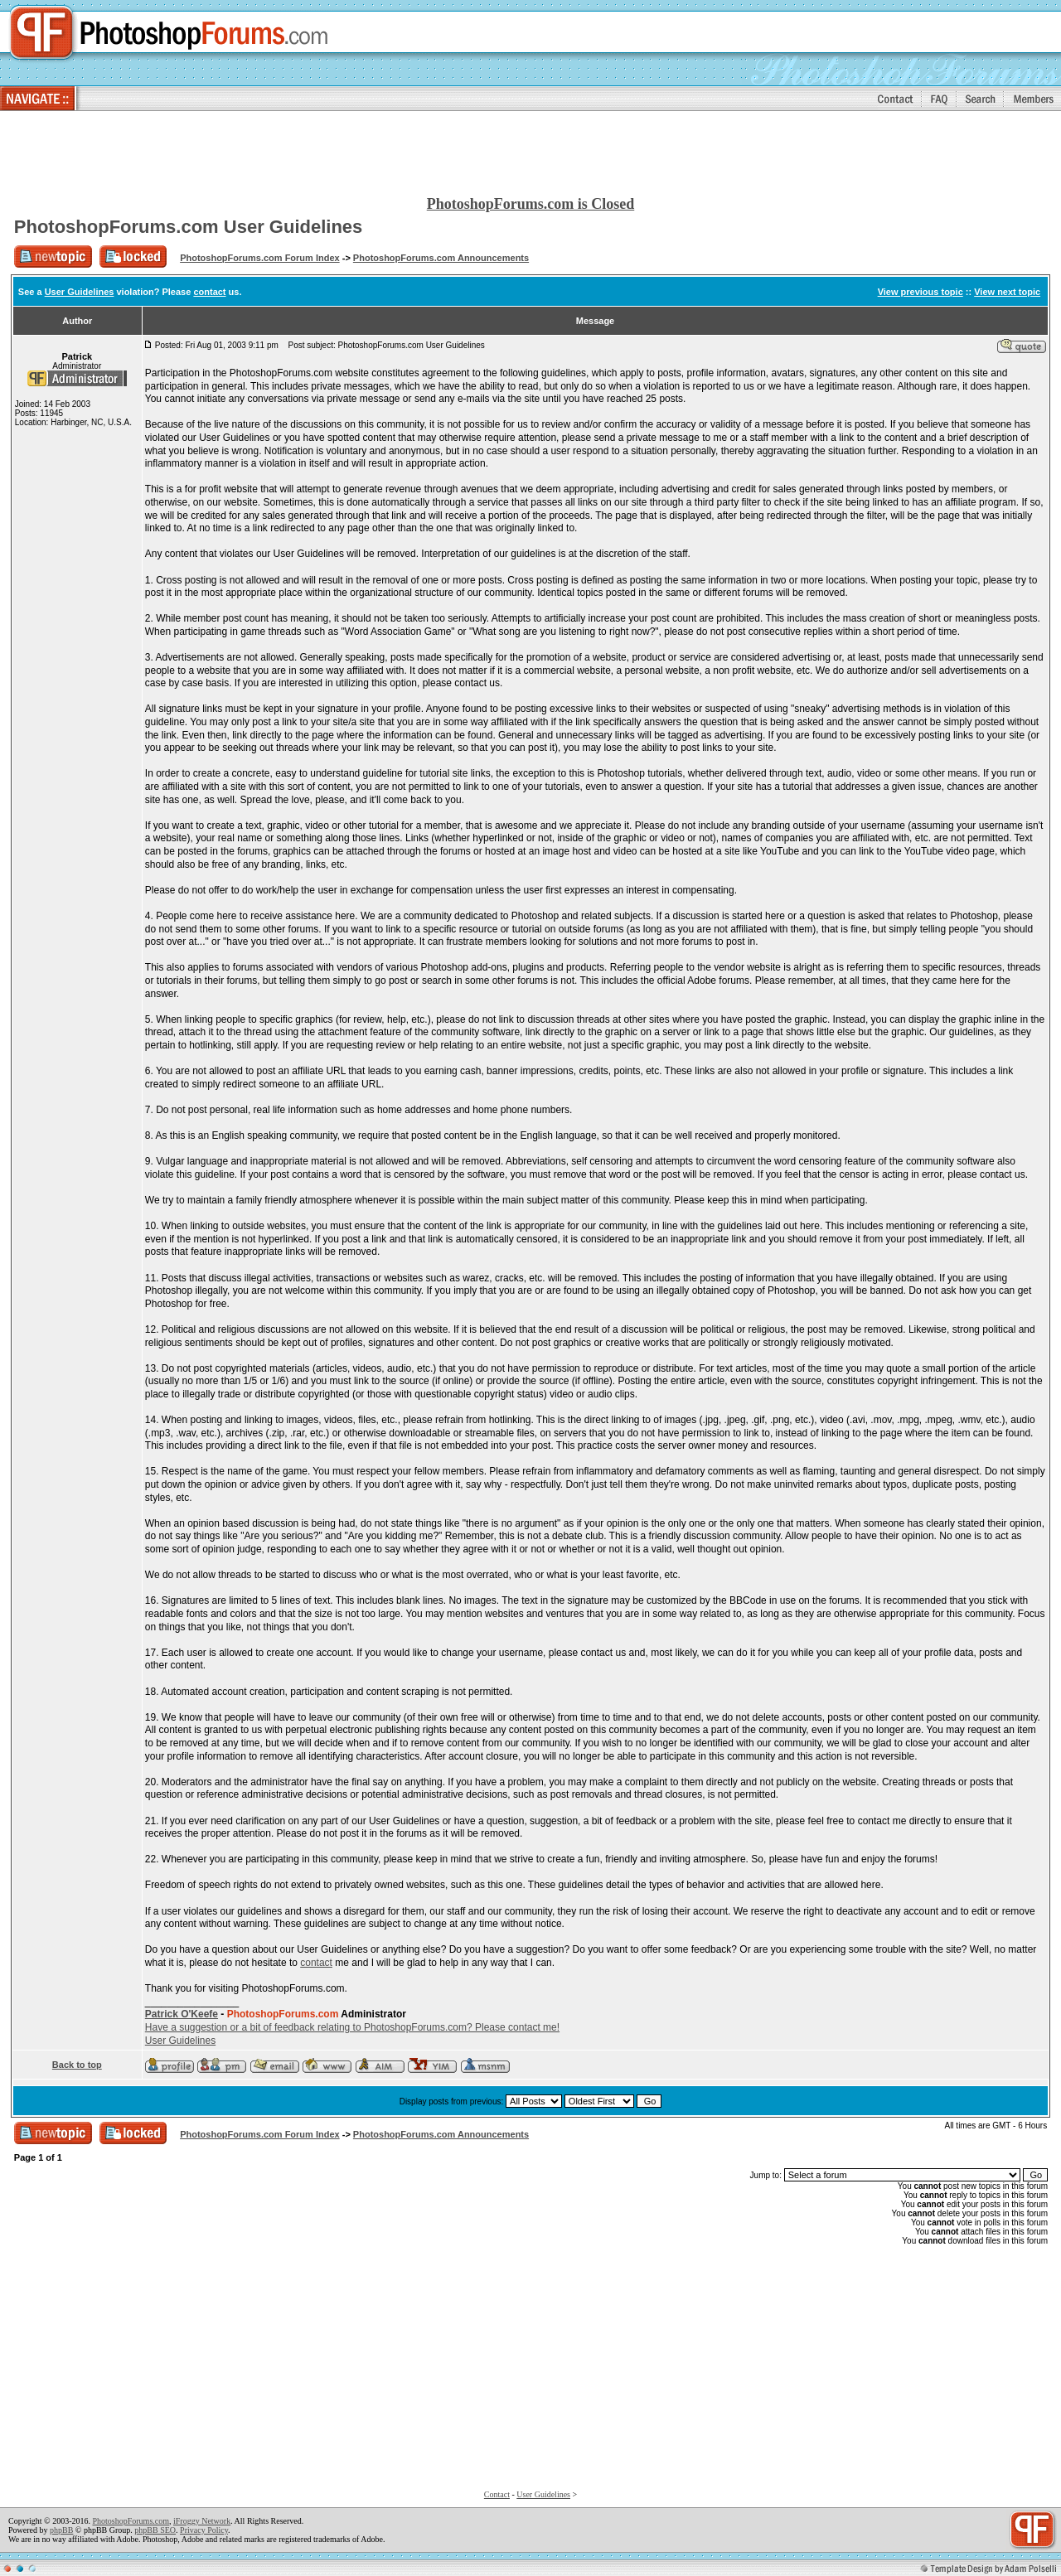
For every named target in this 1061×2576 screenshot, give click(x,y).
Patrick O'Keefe (181, 2014)
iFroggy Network (201, 2520)
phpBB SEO (155, 2530)
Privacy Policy (204, 2530)
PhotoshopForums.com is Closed (531, 204)
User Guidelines (79, 292)
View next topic (1007, 292)
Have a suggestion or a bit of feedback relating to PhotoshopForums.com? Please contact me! (352, 2027)
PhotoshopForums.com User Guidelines (188, 226)
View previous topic (920, 292)
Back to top (77, 2065)
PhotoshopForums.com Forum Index (260, 258)
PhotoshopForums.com (130, 2520)
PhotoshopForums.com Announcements (441, 258)
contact (209, 292)
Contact (497, 2494)
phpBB (61, 2530)
